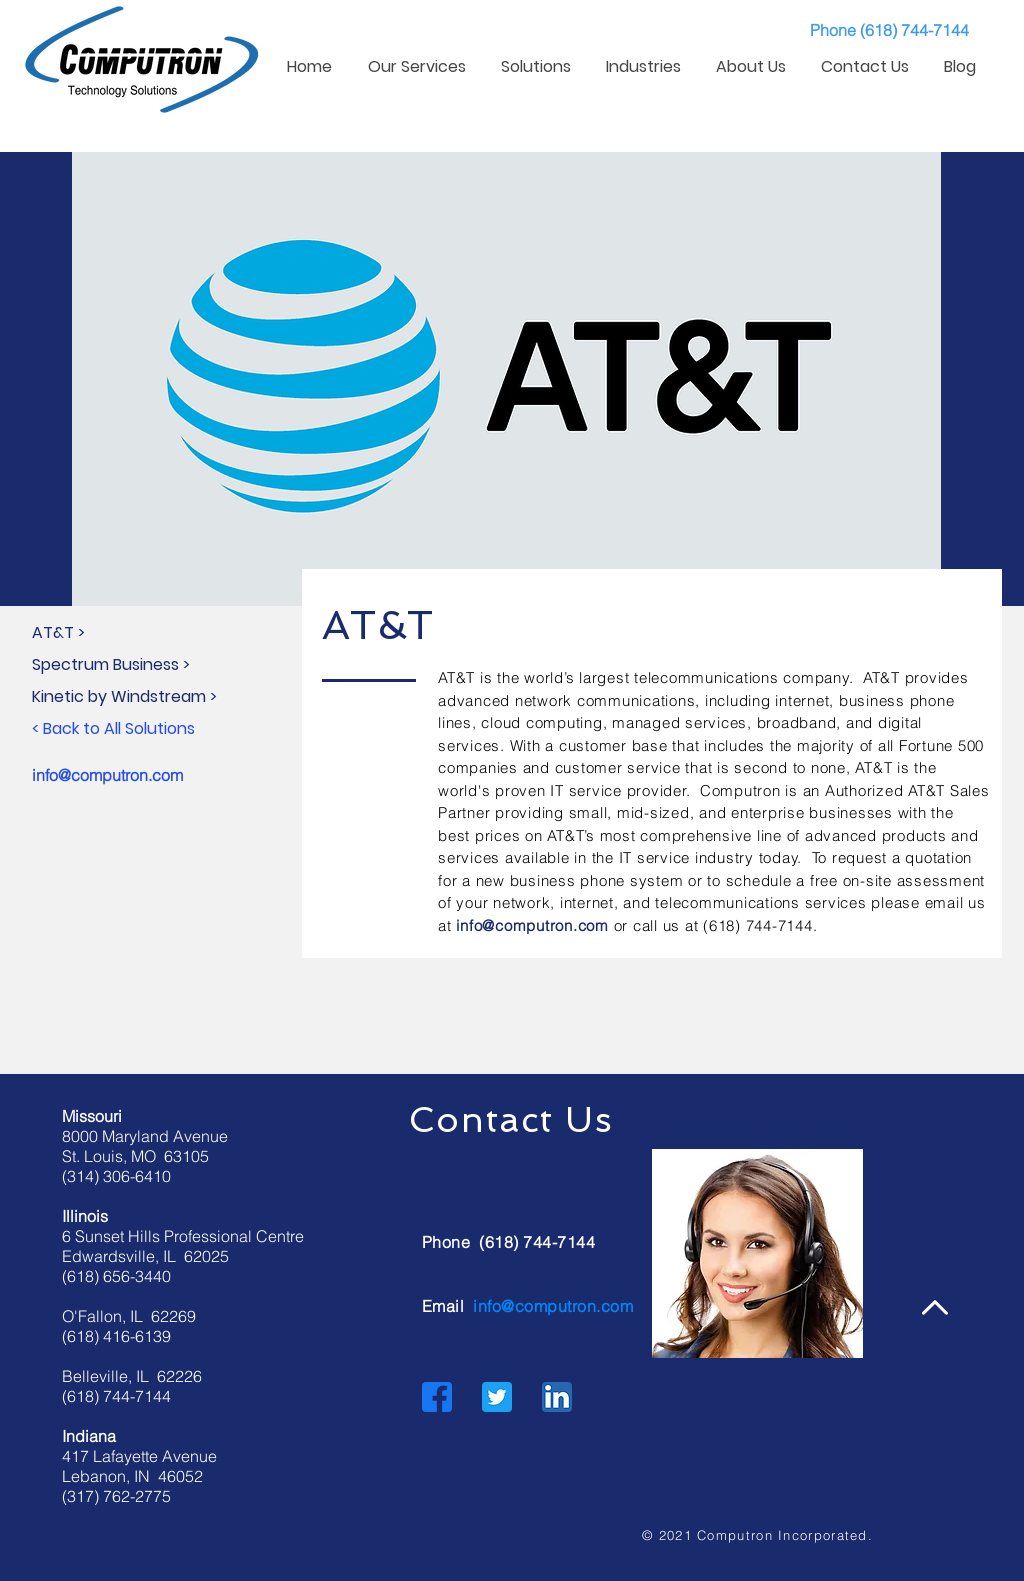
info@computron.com (107, 775)
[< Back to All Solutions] (168, 729)
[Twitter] (497, 1397)
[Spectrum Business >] (168, 665)
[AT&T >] (168, 633)
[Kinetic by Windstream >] (168, 697)
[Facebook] (437, 1397)
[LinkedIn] (557, 1397)
